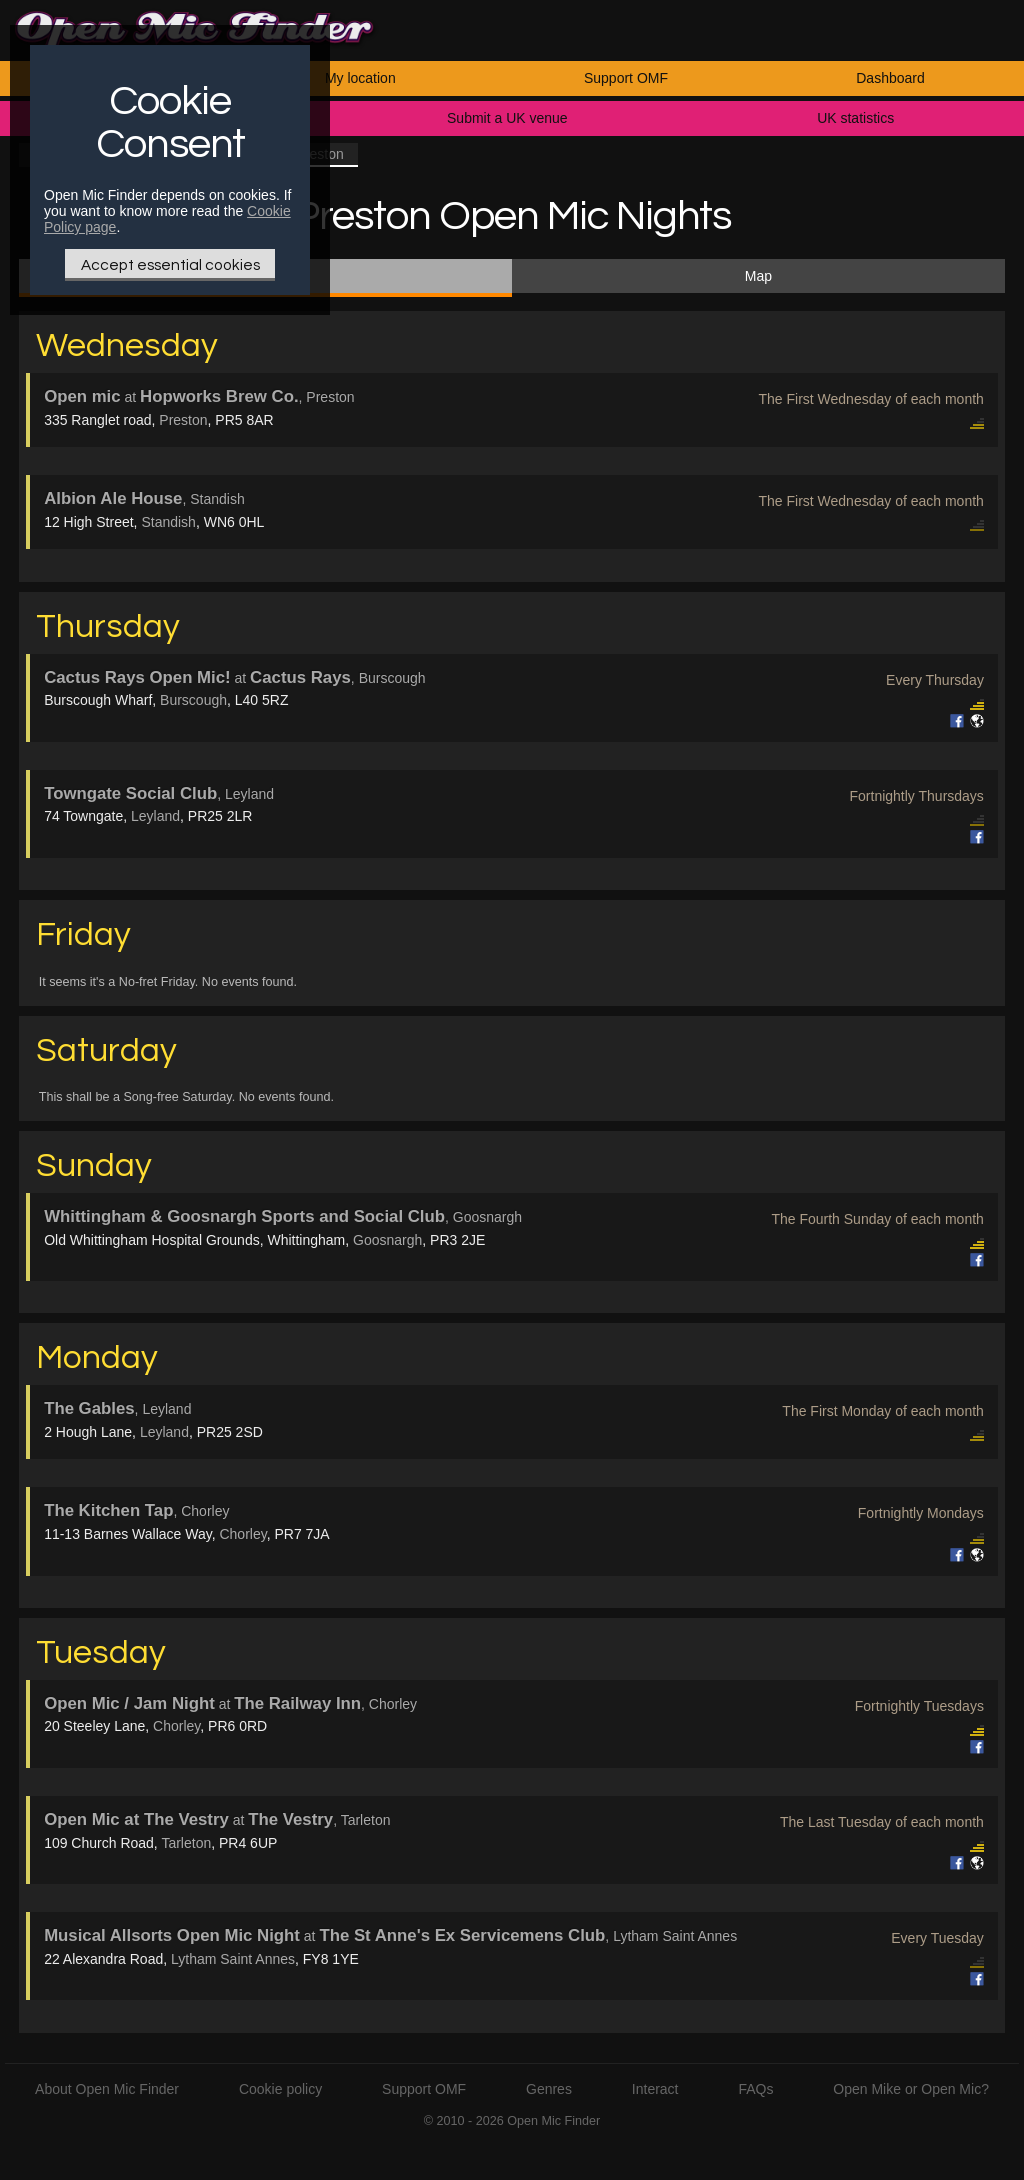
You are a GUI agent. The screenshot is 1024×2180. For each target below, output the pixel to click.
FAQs (755, 2089)
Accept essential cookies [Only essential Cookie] (170, 265)
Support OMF (626, 78)
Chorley (242, 1534)
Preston (183, 420)
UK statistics (855, 118)
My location (360, 78)
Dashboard (890, 78)
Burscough (193, 700)
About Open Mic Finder (107, 2089)
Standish (168, 522)
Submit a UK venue (507, 118)
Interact (655, 2089)
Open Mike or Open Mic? (911, 2089)
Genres (549, 2089)
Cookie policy (280, 2089)
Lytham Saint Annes (233, 1959)
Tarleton (186, 1843)
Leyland (155, 816)
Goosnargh (387, 1240)
